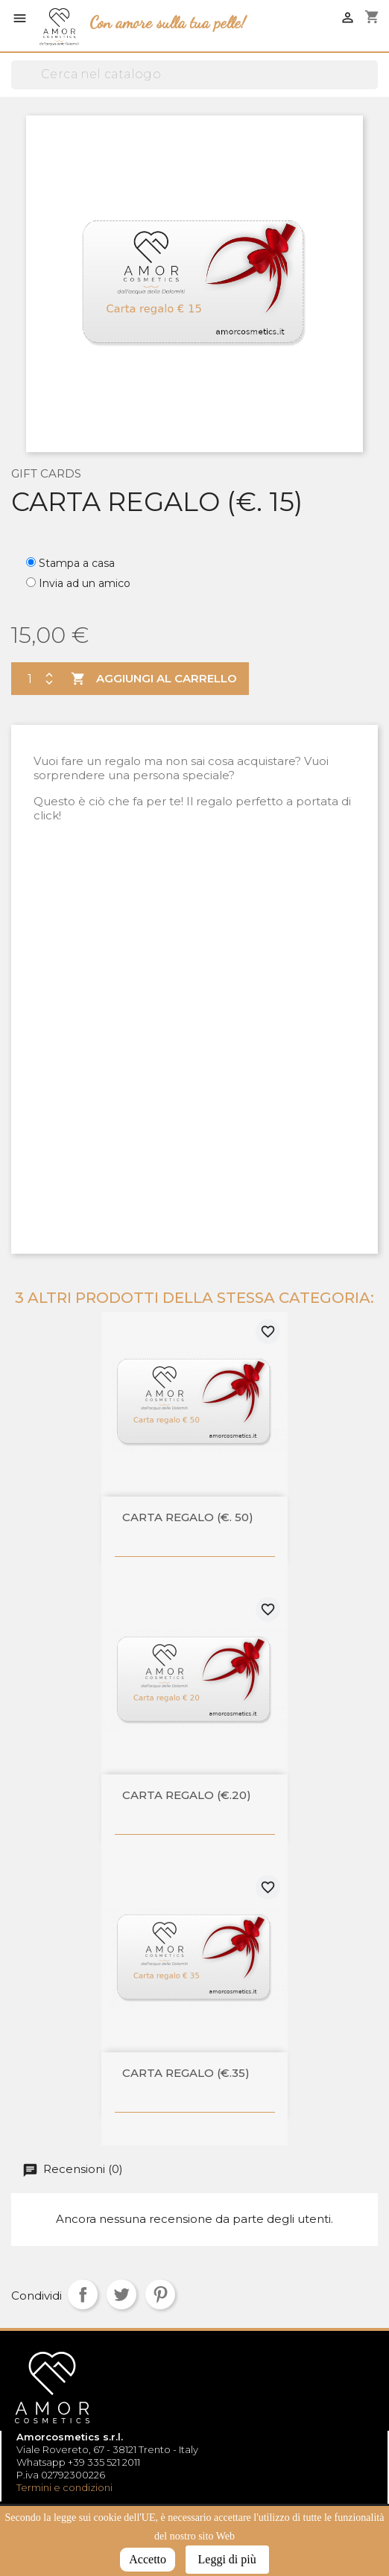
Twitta (121, 2294)
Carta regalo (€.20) (186, 1795)
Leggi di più (227, 2559)
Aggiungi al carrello (152, 679)
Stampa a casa (77, 563)
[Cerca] (194, 74)
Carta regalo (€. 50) (187, 1517)
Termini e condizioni (64, 2487)
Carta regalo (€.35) (186, 2073)
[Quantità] (26, 678)
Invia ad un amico (84, 583)
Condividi (83, 2294)
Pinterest (160, 2294)
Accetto (147, 2559)
